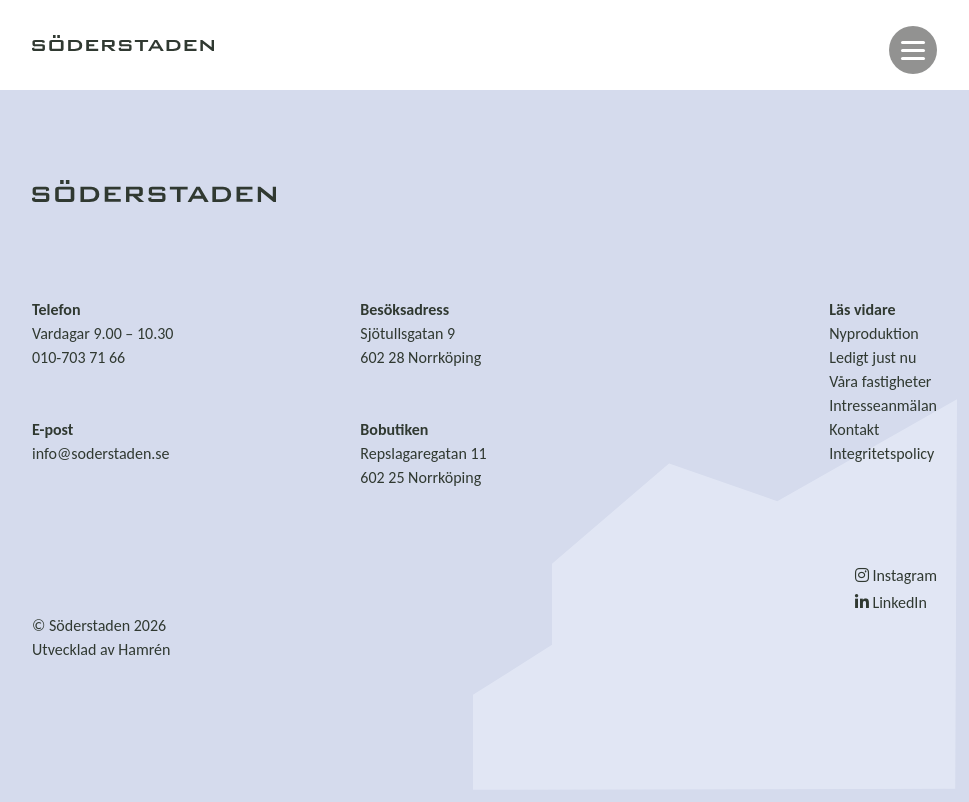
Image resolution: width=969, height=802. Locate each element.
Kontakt (854, 429)
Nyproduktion (874, 333)
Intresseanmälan (883, 405)
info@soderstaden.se (101, 453)
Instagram (896, 575)
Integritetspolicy (881, 453)
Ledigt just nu (872, 357)
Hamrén (144, 649)
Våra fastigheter (880, 381)
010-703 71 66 (78, 357)
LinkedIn (891, 602)
